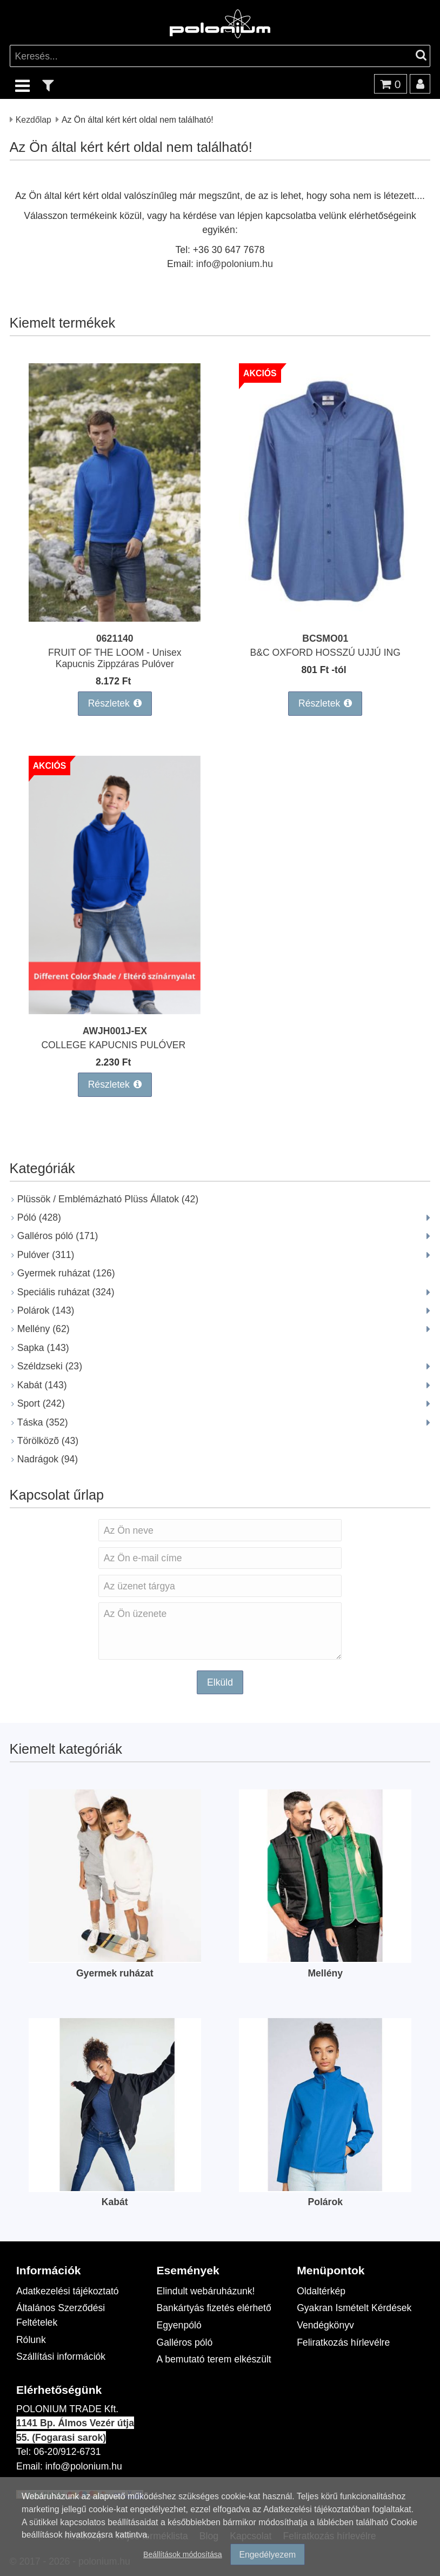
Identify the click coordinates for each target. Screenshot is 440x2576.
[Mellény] (325, 1958)
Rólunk (31, 2339)
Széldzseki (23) (49, 1366)
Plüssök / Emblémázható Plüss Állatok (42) (107, 1199)
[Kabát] (115, 2187)
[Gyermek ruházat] (115, 1958)
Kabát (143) (42, 1385)
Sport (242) (41, 1403)
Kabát (115, 2201)
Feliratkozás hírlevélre (343, 2342)
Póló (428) (39, 1217)
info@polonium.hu (234, 263)
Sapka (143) (43, 1347)
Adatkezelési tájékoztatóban (316, 2508)
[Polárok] (325, 2187)
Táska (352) (42, 1422)
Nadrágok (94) (47, 1459)
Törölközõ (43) (47, 1440)
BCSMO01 (325, 638)
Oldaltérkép (321, 2291)
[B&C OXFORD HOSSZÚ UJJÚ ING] (325, 618)
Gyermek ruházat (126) (66, 1273)
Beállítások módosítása (182, 2554)
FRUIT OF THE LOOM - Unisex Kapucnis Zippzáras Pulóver (115, 658)
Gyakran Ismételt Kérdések (354, 2307)
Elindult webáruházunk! (206, 2291)
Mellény (325, 1973)
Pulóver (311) (46, 1254)
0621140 (115, 638)
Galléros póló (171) (57, 1235)
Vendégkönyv (325, 2325)
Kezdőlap (33, 119)
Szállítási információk (60, 2356)
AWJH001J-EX (115, 1030)
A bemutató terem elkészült (214, 2359)
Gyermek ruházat (115, 1973)
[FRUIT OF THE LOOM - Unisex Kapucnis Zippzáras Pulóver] (115, 618)
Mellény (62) (43, 1328)
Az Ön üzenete (220, 1631)
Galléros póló (185, 2342)
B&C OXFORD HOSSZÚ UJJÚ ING (325, 652)
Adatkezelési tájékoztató (67, 2291)
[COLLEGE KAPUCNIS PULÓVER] (115, 1010)
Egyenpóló (179, 2325)
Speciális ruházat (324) (66, 1292)
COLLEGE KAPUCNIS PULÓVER (114, 1045)
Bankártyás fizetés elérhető (214, 2307)
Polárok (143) (46, 1310)
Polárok (325, 2201)
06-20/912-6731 (67, 2451)
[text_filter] (48, 85)
